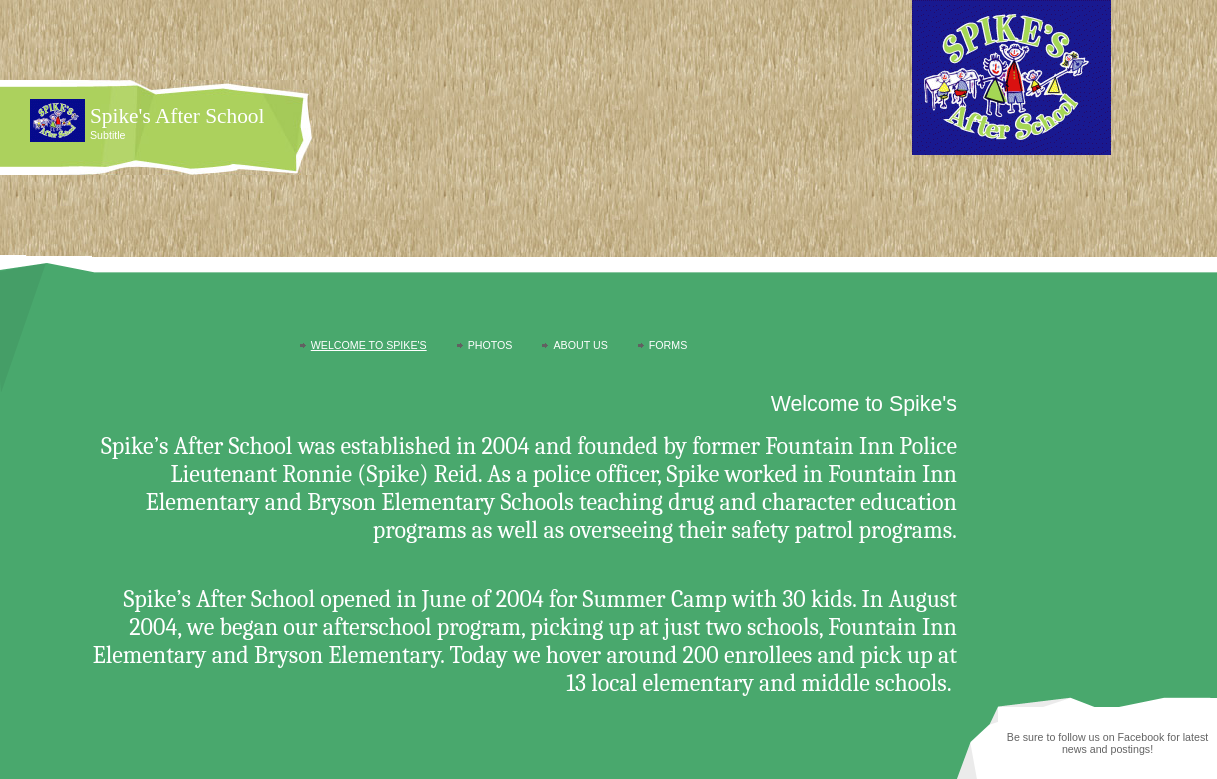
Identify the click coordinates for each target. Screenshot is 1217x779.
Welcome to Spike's (369, 345)
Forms (668, 345)
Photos (490, 345)
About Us (580, 345)
